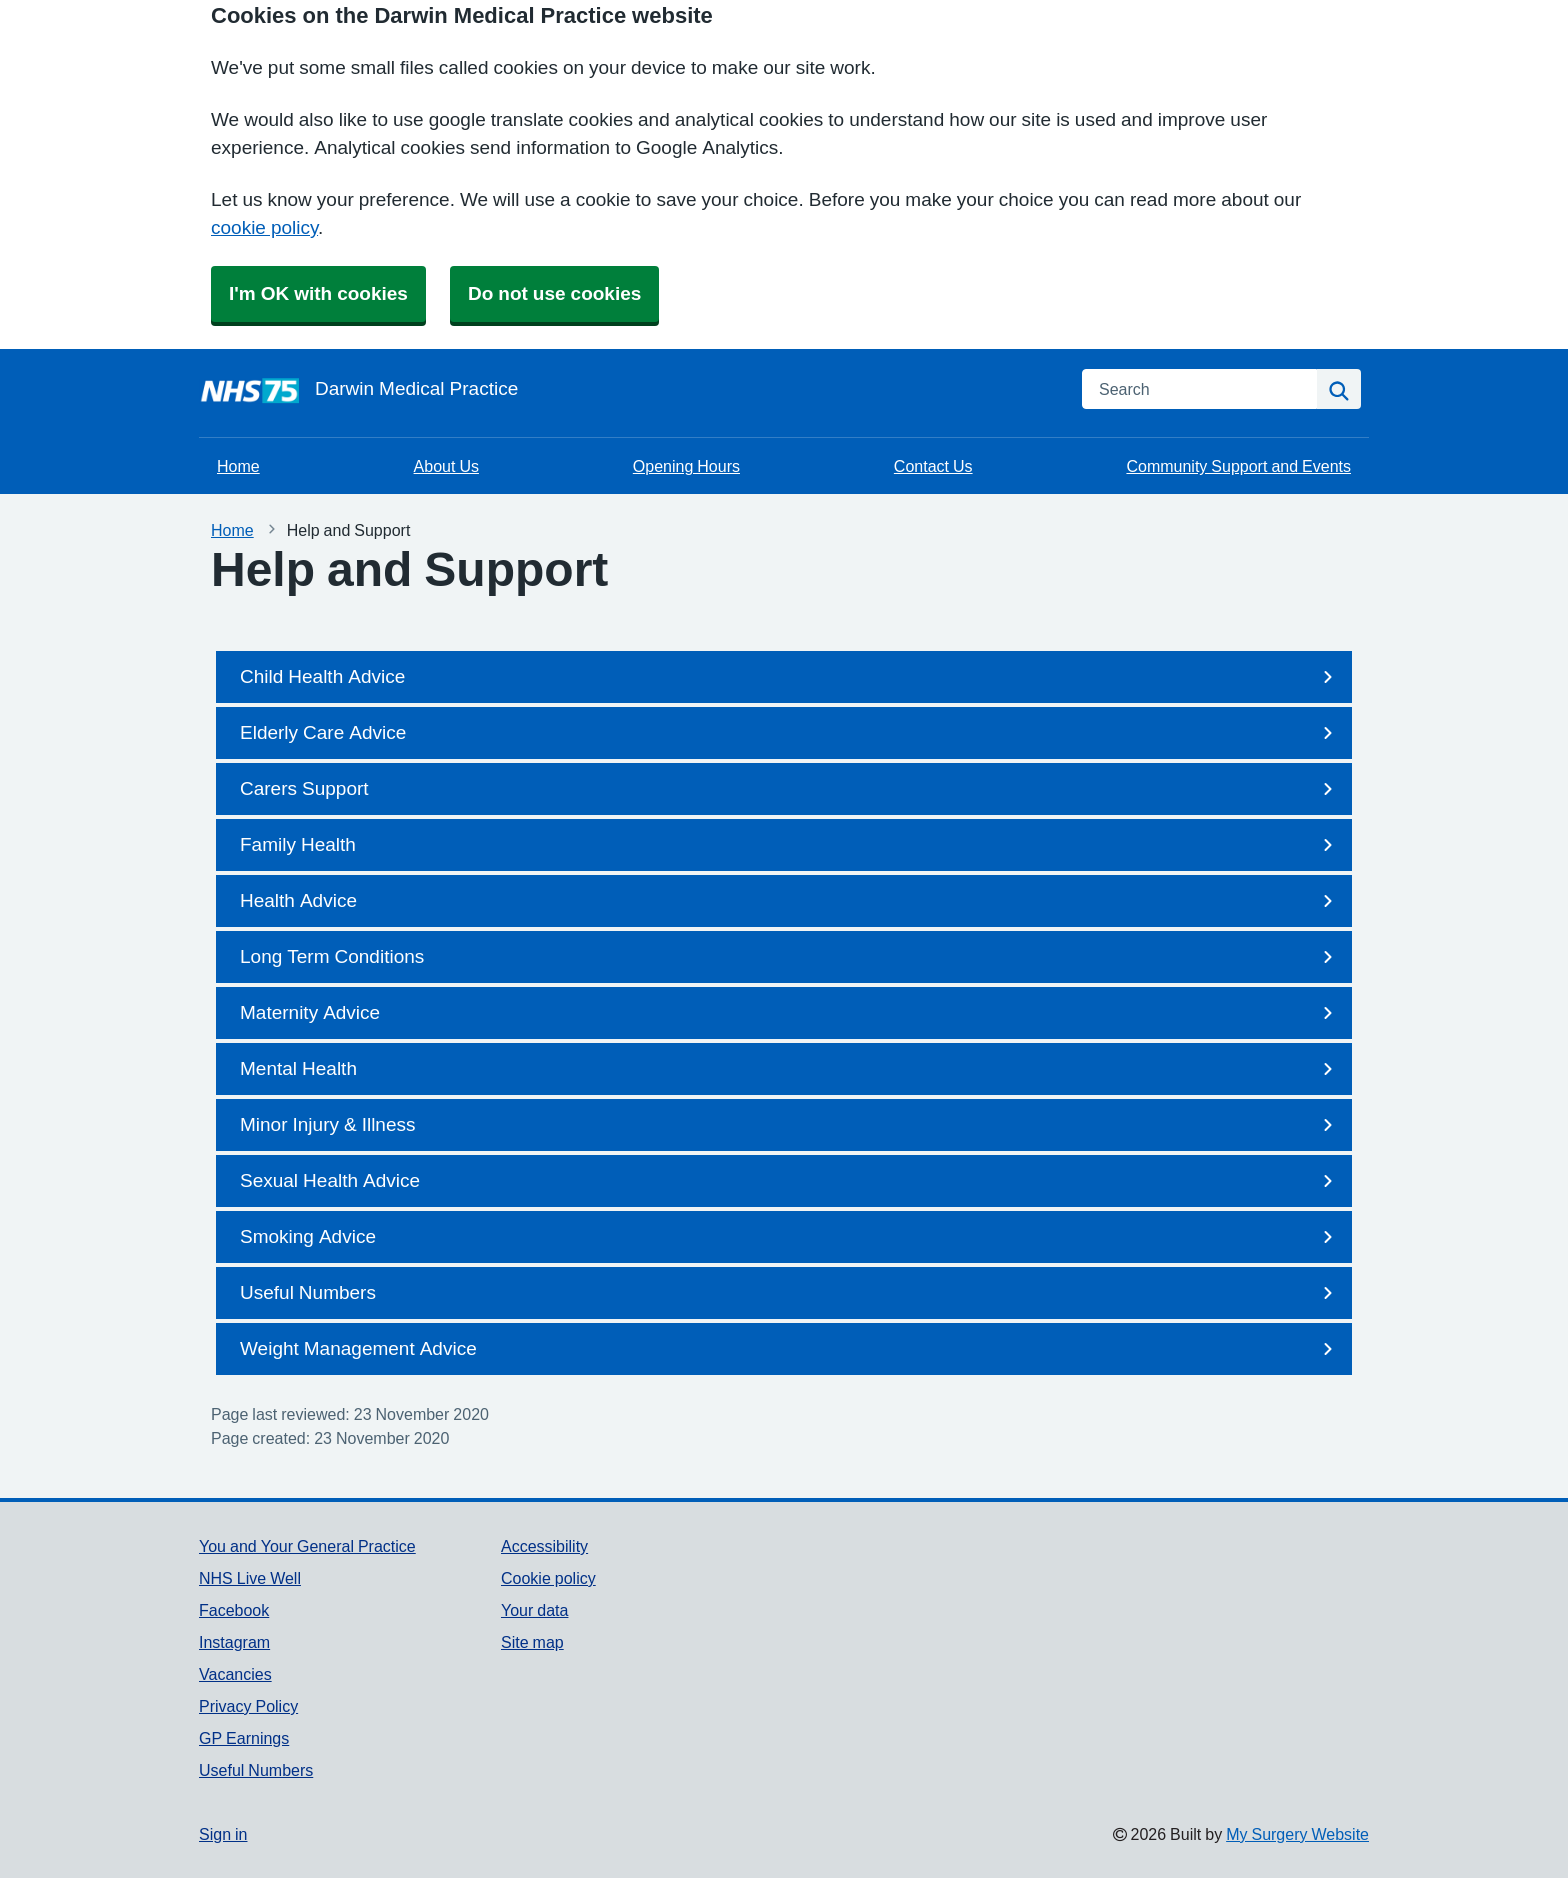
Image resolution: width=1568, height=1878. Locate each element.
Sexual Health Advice (790, 1181)
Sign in (223, 1834)
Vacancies (235, 1674)
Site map (532, 1642)
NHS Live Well (250, 1578)
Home (238, 466)
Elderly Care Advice (790, 733)
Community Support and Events (1238, 466)
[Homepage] (628, 389)
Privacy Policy (248, 1706)
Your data (534, 1610)
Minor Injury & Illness (790, 1125)
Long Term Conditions (790, 957)
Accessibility (544, 1546)
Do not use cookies (554, 293)
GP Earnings (244, 1738)
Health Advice (790, 901)
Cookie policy (548, 1578)
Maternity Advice (790, 1013)
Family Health (790, 845)
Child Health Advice (790, 677)
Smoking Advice (790, 1237)
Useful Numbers (790, 1293)
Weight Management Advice (790, 1349)
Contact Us (933, 466)
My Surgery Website (1297, 1834)
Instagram (234, 1642)
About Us (446, 466)
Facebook (234, 1610)
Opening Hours (686, 466)
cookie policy (264, 227)
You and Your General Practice (307, 1546)
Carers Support (790, 789)
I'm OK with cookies (318, 293)
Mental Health (790, 1069)
